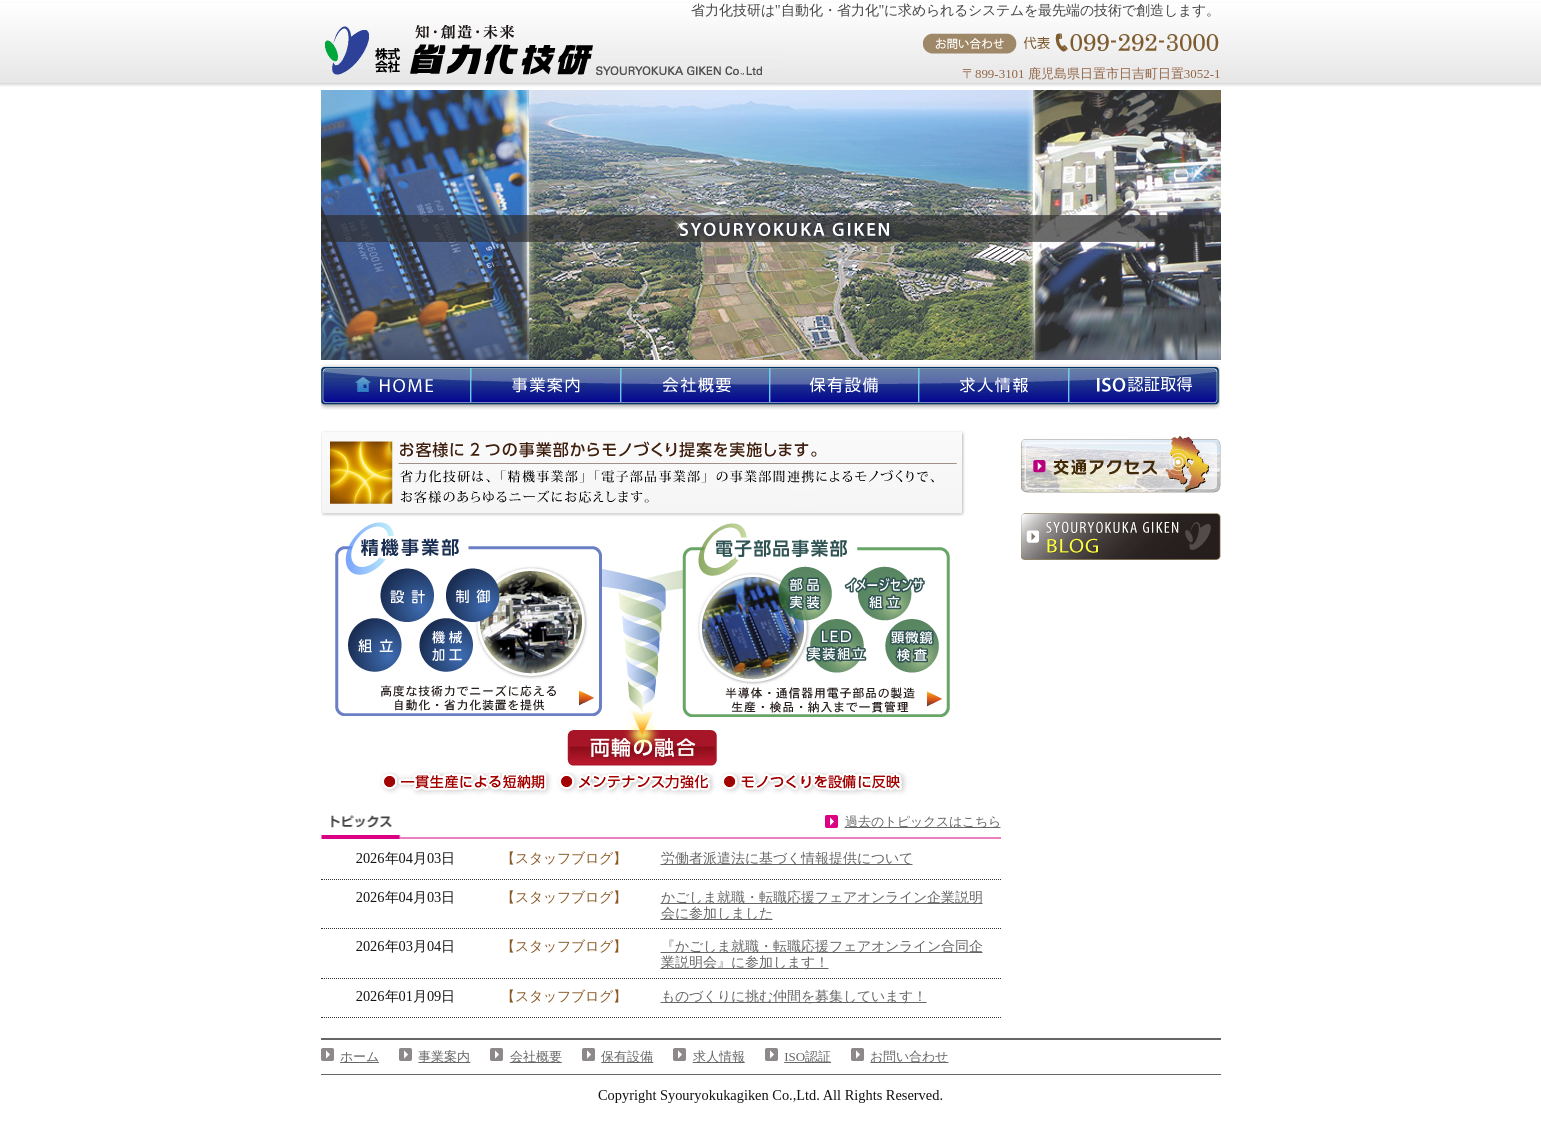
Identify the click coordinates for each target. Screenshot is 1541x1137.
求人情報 (719, 1056)
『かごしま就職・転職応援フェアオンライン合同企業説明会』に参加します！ (822, 954)
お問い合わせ (909, 1056)
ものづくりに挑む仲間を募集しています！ (794, 996)
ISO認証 (807, 1056)
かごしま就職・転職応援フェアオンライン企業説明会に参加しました (822, 905)
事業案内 (444, 1056)
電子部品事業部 (825, 620)
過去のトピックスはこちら (923, 821)
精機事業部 (469, 620)
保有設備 (627, 1056)
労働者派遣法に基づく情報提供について (787, 858)
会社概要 (536, 1056)
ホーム (359, 1056)
